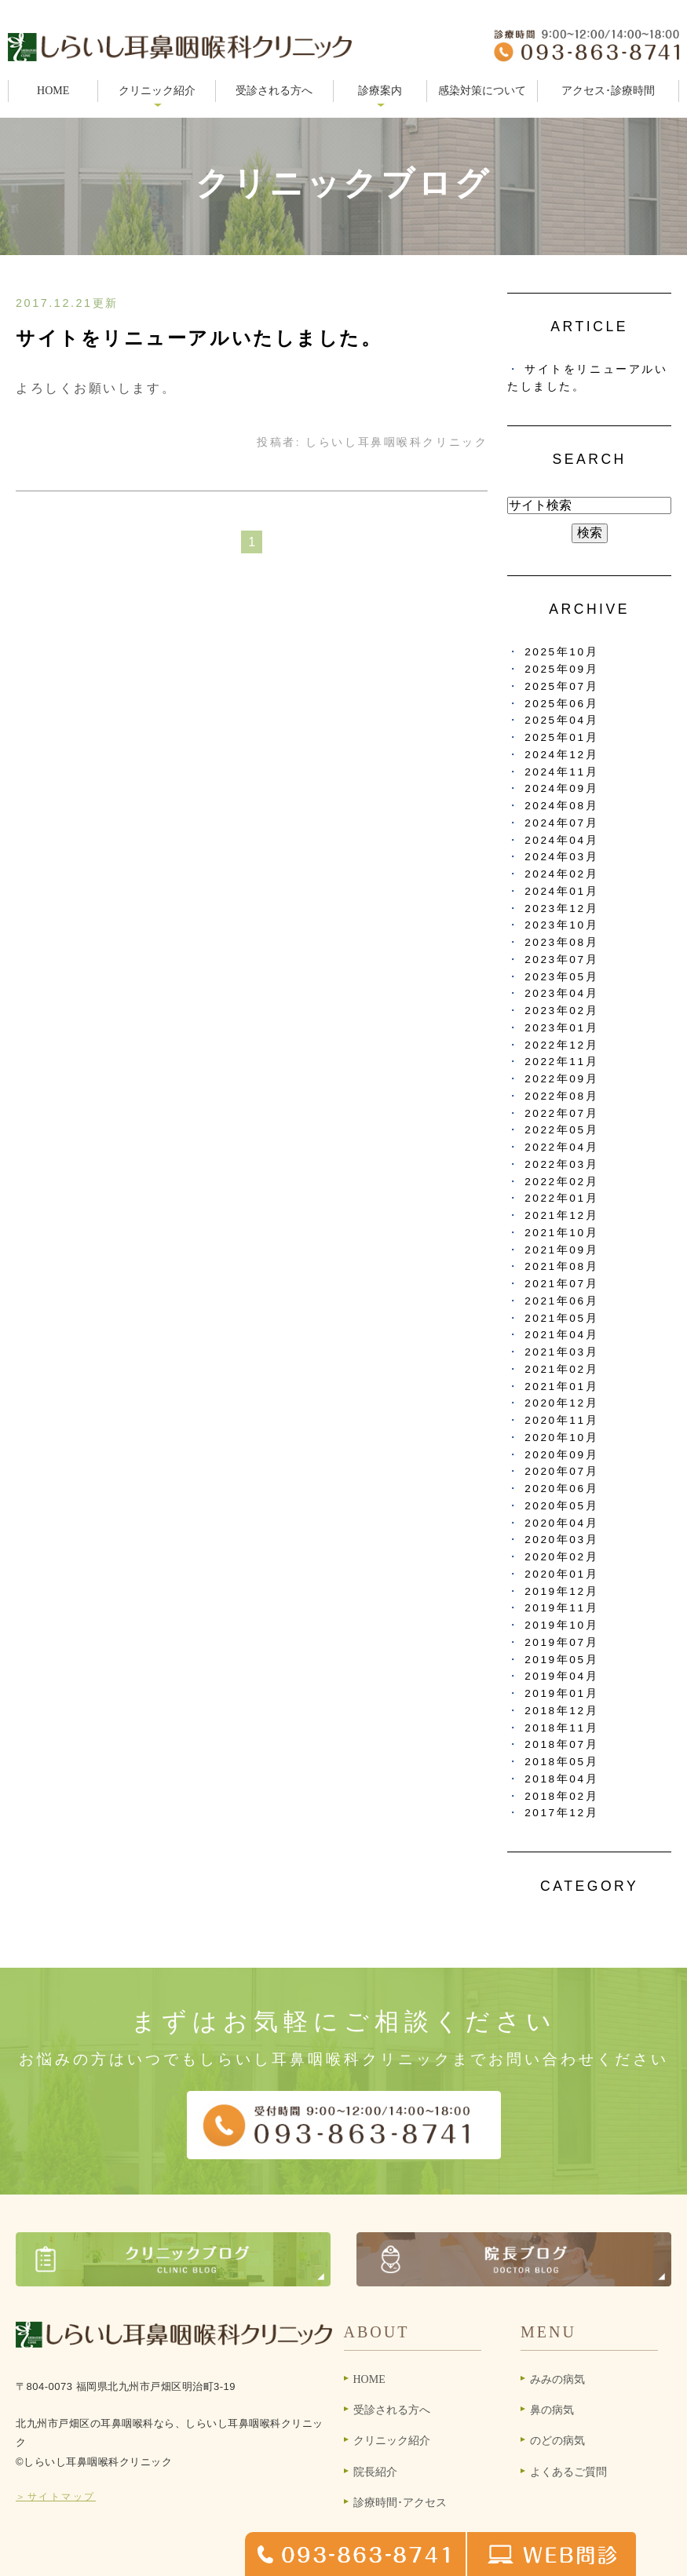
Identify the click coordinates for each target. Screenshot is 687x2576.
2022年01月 (561, 1198)
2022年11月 (561, 1061)
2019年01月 (561, 1693)
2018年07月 (561, 1744)
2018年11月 (561, 1728)
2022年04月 (561, 1147)
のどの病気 (557, 2440)
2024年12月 (561, 755)
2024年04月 (561, 840)
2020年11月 (561, 1420)
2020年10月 (561, 1437)
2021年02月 (561, 1369)
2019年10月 (561, 1625)
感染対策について (482, 91)
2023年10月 (561, 925)
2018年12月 (561, 1711)
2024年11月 (561, 772)
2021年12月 (561, 1215)
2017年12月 (561, 1813)
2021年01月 (561, 1386)
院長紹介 (375, 2472)
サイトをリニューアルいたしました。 (199, 337)
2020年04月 (561, 1523)
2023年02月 (561, 1010)
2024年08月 (561, 806)
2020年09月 (561, 1455)
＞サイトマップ (56, 2496)
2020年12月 (561, 1403)
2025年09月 (561, 669)
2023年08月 (561, 942)
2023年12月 (561, 908)
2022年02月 (561, 1182)
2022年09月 (561, 1079)
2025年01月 (561, 737)
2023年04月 (561, 993)
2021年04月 (561, 1335)
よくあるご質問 (568, 2472)
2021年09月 (561, 1250)
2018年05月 (561, 1762)
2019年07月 (561, 1642)
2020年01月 (561, 1574)
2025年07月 (561, 686)
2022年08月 (561, 1096)
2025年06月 (561, 704)
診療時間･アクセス (400, 2502)
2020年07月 (561, 1471)
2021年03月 (561, 1352)
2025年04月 (561, 720)
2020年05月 (561, 1506)
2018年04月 (561, 1779)
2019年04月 (561, 1676)
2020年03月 (561, 1539)
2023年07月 (561, 959)
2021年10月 (561, 1233)
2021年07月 (561, 1284)
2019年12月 (561, 1591)
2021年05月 (561, 1318)
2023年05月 (561, 977)
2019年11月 (561, 1608)
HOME (53, 91)
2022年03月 (561, 1164)
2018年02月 (561, 1796)
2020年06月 (561, 1488)
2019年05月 (561, 1660)
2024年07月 (561, 823)
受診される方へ (274, 91)
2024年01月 (561, 891)
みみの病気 (557, 2379)
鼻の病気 (552, 2410)
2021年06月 (561, 1301)
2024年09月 (561, 788)
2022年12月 (561, 1045)
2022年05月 (561, 1130)
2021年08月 (561, 1266)
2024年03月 (561, 857)
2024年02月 (561, 874)
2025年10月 (561, 652)
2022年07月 (561, 1113)
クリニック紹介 (391, 2440)
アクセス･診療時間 (608, 91)
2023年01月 (561, 1028)
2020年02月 (561, 1557)
